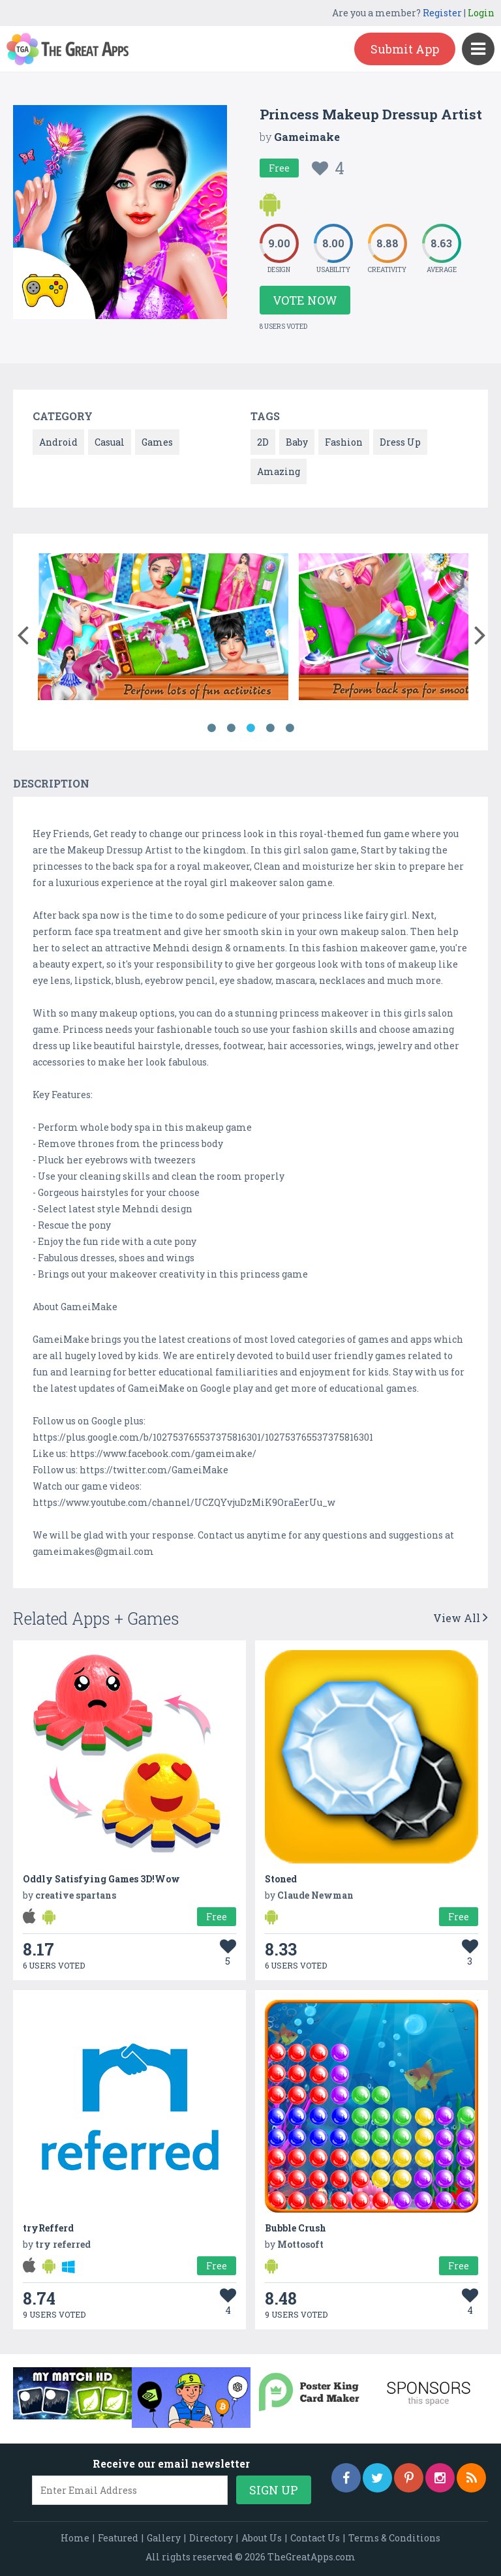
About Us (261, 2538)
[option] (163, 629)
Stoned (281, 1879)
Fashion (344, 442)
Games (157, 442)
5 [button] (289, 728)
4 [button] (270, 728)
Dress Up (400, 442)
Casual (110, 442)
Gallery (164, 2538)
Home (75, 2538)
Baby (297, 442)
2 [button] (230, 728)
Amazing (278, 471)
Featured (118, 2538)
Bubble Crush (295, 2228)
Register (442, 13)
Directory (211, 2538)
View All (460, 1618)
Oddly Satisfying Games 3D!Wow (101, 1879)
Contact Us (315, 2538)
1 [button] (211, 728)
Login (481, 13)
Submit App (405, 49)
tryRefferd (48, 2228)
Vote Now (305, 300)
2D (263, 442)
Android (58, 442)
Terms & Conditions (394, 2538)
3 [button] (250, 728)
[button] (22, 632)
